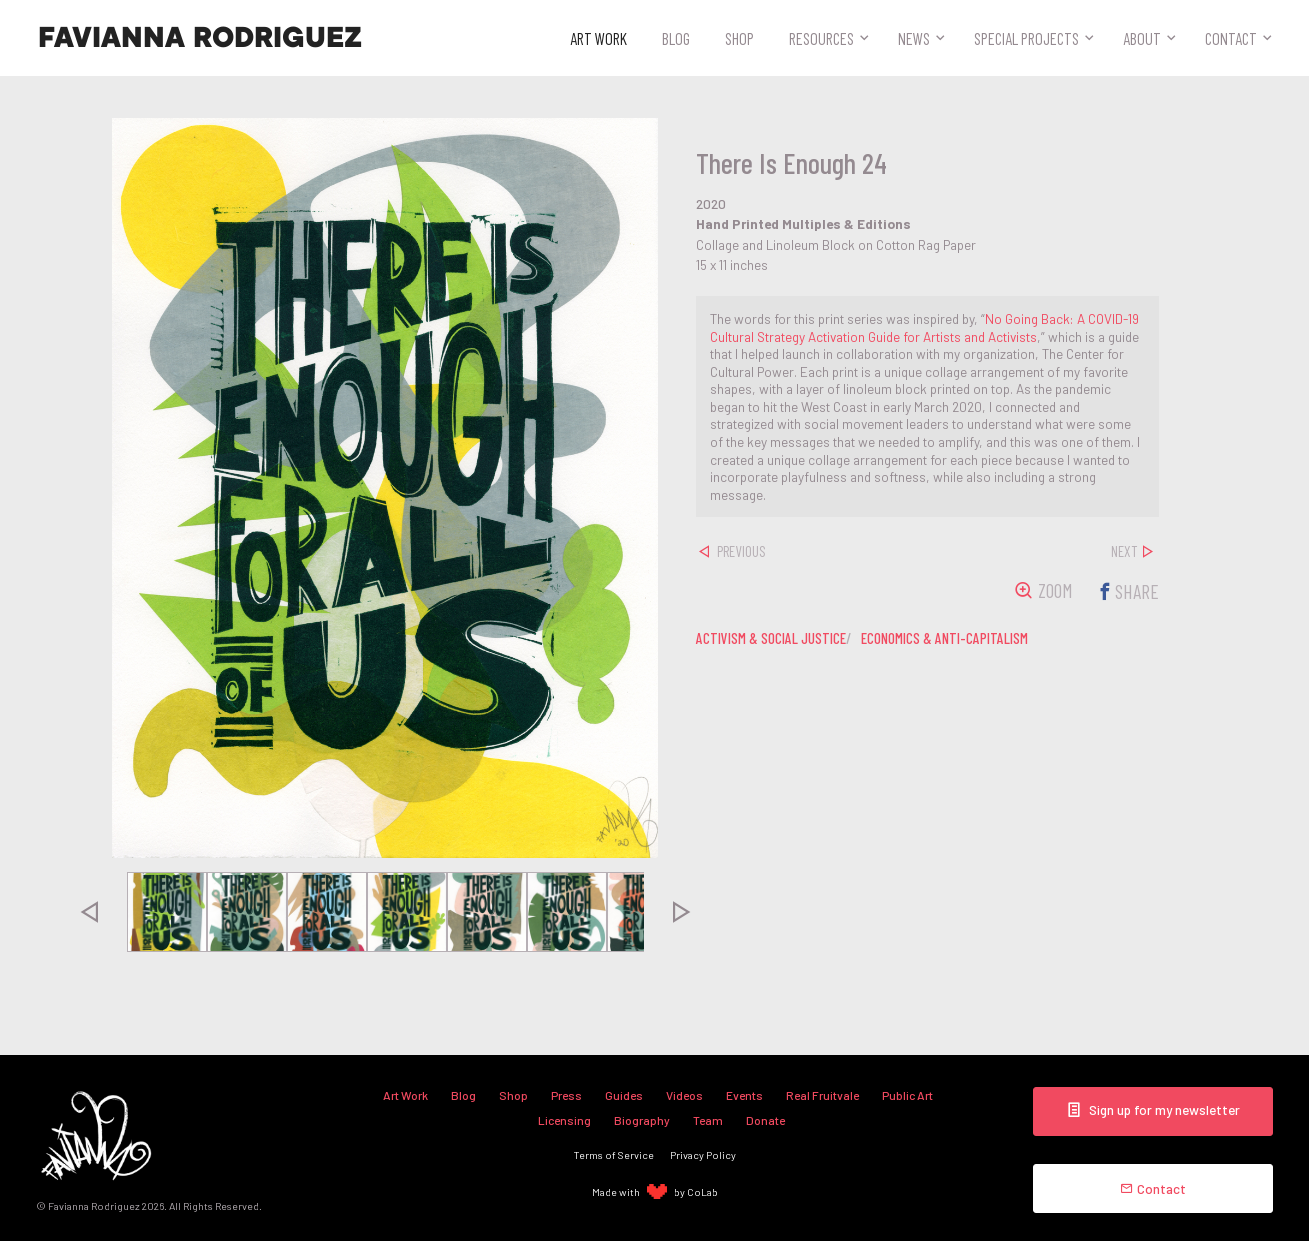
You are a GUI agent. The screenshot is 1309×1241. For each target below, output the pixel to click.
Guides (624, 1095)
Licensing (564, 1120)
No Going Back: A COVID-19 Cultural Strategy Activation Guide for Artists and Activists (924, 327)
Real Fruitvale (822, 1095)
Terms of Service (614, 1154)
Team (708, 1120)
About (1142, 38)
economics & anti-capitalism (944, 638)
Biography (642, 1120)
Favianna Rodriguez (200, 38)
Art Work (598, 38)
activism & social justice (771, 638)
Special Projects (1026, 38)
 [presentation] (88, 912)
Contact (1231, 38)
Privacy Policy (703, 1154)
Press (566, 1095)
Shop (739, 38)
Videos (684, 1095)
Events (744, 1095)
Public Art (907, 1095)
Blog (676, 38)
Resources (821, 38)
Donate (765, 1120)
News (914, 38)
